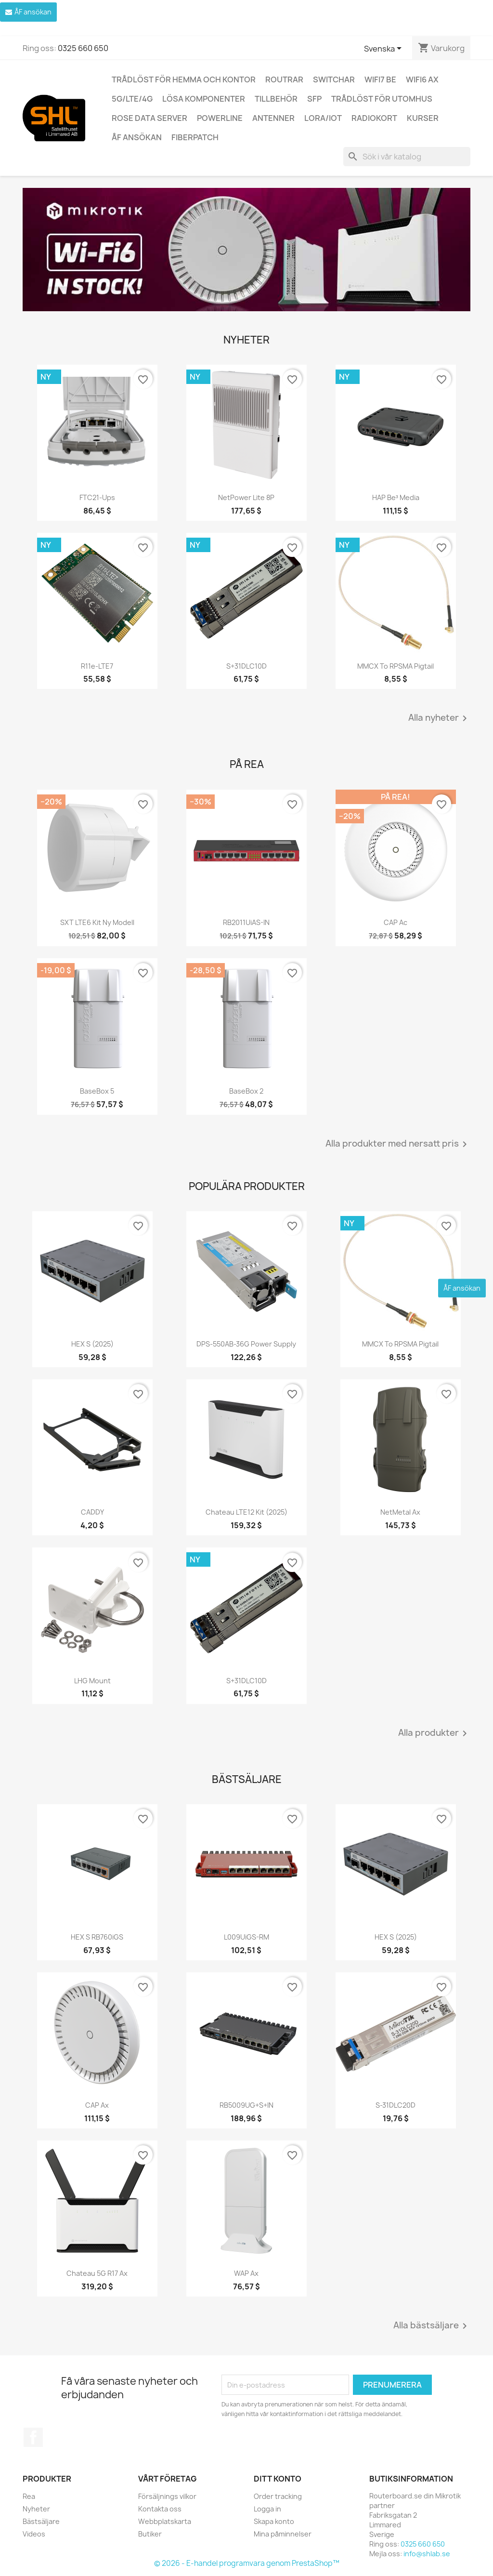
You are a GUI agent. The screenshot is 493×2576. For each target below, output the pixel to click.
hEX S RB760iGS (97, 1937)
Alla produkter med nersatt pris (397, 1144)
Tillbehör (276, 98)
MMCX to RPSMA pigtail (395, 666)
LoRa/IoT (323, 118)
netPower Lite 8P (246, 497)
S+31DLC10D (246, 666)
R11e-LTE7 (97, 666)
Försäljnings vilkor (167, 2496)
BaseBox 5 (97, 1091)
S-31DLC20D (395, 2105)
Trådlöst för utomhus (381, 98)
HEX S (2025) (92, 1343)
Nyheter (36, 2508)
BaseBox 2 (246, 1091)
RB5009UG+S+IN (246, 2105)
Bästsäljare (41, 2521)
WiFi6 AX (422, 79)
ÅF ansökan (137, 137)
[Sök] (406, 156)
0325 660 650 (83, 48)
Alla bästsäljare (431, 2326)
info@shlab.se (426, 2553)
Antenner (273, 118)
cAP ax (97, 2105)
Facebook (33, 2437)
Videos (34, 2533)
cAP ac (395, 922)
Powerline (220, 118)
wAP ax (246, 2273)
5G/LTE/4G (132, 98)
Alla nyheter (439, 718)
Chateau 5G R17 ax (97, 2273)
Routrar (284, 79)
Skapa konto (274, 2521)
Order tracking (278, 2496)
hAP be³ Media (395, 497)
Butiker (150, 2533)
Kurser (423, 118)
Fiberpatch (195, 137)
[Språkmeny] (384, 49)
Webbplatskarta (164, 2521)
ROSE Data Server (149, 118)
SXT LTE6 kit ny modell (97, 922)
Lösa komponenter (203, 98)
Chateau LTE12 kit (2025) (246, 1512)
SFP (314, 98)
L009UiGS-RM (246, 1937)
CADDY (92, 1512)
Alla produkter (434, 1733)
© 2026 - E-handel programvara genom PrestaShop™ (246, 2563)
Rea (29, 2496)
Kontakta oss (160, 2508)
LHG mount (92, 1680)
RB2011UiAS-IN (246, 922)
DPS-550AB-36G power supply (246, 1343)
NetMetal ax (400, 1512)
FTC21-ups (97, 497)
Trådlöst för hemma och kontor (184, 79)
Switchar (334, 79)
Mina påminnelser (282, 2533)
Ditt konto (277, 2478)
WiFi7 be (380, 79)
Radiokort (374, 118)
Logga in (267, 2508)
